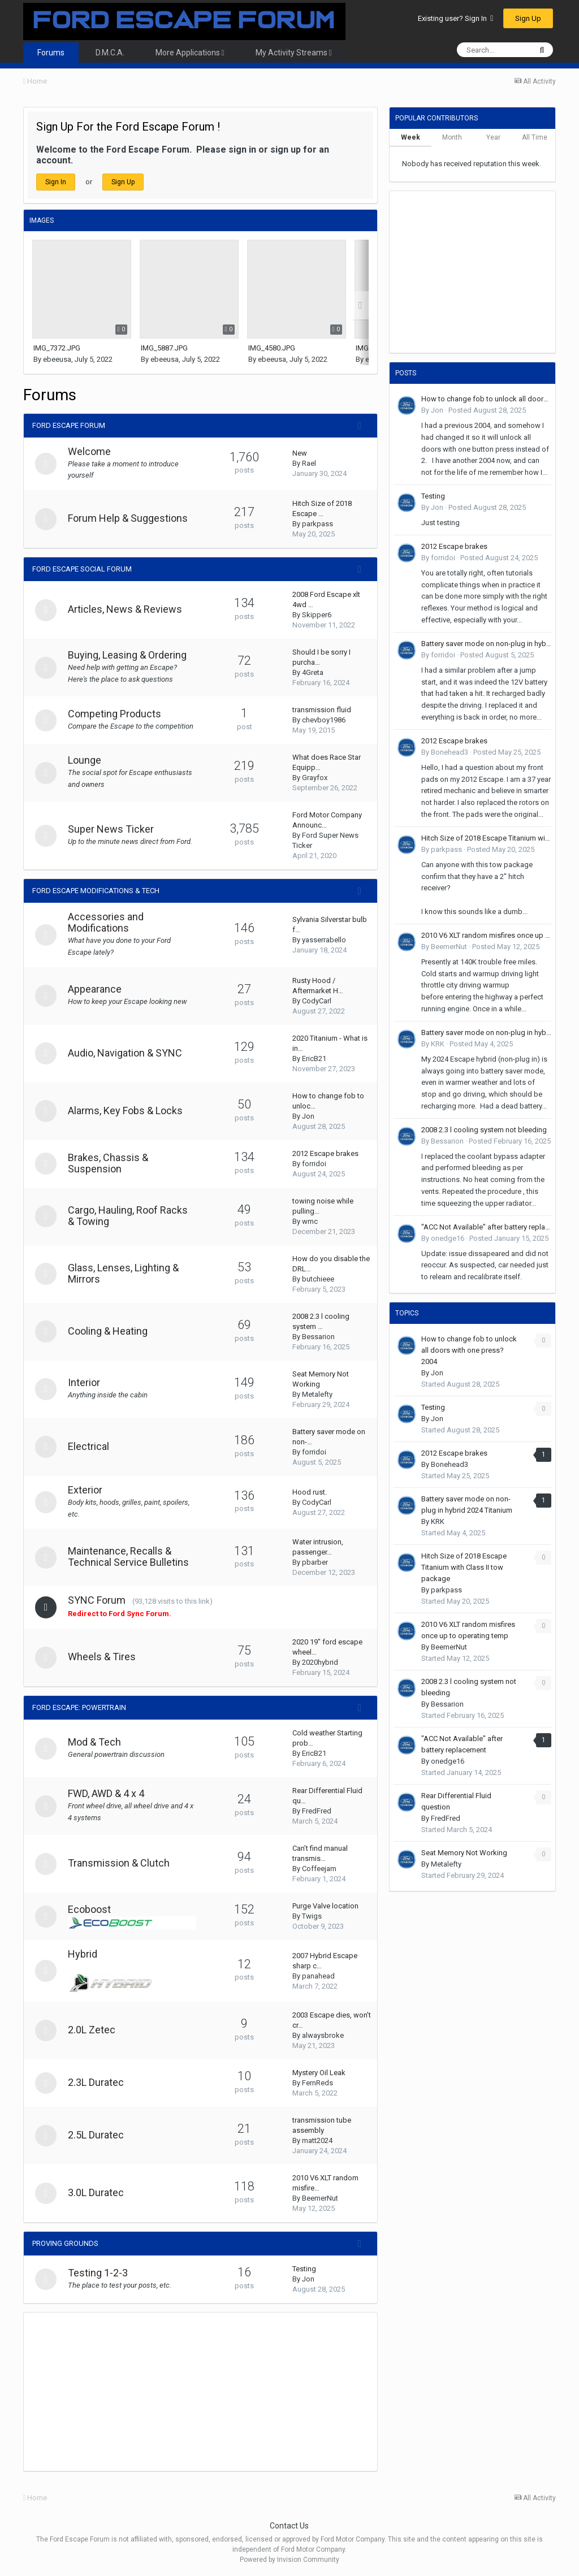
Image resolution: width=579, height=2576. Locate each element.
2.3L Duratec (97, 2082)
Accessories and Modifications (107, 922)
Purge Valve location (325, 1906)
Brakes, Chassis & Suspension (109, 1163)
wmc (310, 1221)
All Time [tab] (534, 137)
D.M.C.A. (110, 52)
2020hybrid (320, 1662)
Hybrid (83, 1954)
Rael (309, 463)
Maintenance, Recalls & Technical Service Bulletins (129, 1556)
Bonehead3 (449, 752)
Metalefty (317, 1394)
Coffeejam (319, 1868)
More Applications (189, 52)
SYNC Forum (98, 1600)
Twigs (312, 1916)
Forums (50, 52)
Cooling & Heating (109, 1331)
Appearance (96, 989)
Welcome (90, 451)
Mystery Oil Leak (318, 2072)
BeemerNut (320, 2198)
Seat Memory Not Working (464, 1852)
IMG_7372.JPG (56, 348)
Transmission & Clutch (120, 1863)
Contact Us (289, 2525)
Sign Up (528, 18)
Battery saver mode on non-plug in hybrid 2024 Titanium (486, 643)
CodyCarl (316, 1001)
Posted (487, 410)
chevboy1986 (323, 720)
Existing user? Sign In (455, 18)
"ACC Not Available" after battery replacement (486, 1227)
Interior (85, 1382)
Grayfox (314, 777)
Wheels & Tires (103, 1657)
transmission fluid (321, 709)
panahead (318, 1976)
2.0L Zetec (92, 2030)
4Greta (312, 672)
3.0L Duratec (97, 2192)
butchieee (318, 1279)
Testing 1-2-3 (99, 2273)
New (299, 453)
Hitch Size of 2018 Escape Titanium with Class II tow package (486, 838)
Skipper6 (316, 615)
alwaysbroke (323, 2035)
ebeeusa (57, 359)
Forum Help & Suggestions (129, 518)
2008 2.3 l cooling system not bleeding (484, 1129)
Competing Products (115, 714)
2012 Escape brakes (325, 1153)
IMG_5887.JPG (164, 348)
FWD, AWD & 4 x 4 (107, 1793)
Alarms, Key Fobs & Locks (126, 1110)
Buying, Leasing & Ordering (128, 655)
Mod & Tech (95, 1742)
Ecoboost (90, 1909)
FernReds (317, 2083)
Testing (304, 2269)
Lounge (85, 760)
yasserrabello (324, 940)
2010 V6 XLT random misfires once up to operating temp (486, 935)
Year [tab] (493, 137)
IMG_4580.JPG (271, 348)
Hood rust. (309, 1492)
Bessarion (318, 1336)
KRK (437, 1044)
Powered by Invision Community (289, 2560)
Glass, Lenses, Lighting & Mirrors (124, 1273)
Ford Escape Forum (68, 425)
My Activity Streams (294, 52)
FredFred (316, 1811)
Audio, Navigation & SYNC (126, 1053)
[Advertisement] (156, 2392)
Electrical (89, 1446)
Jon (308, 1116)
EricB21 (314, 1058)
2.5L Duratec (97, 2135)
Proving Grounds (65, 2243)
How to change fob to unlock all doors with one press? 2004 (486, 399)
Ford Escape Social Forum (82, 569)
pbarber (315, 1562)
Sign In (55, 182)
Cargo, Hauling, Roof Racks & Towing (129, 1215)
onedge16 (447, 1238)
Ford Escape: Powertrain (79, 1707)
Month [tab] (452, 137)
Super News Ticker (112, 829)
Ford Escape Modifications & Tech (95, 890)
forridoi (314, 1163)
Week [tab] (410, 137)
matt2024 (317, 2140)
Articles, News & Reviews (126, 609)
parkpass (317, 523)
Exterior (86, 1490)
